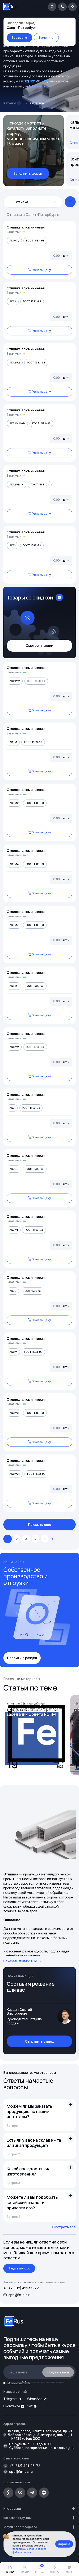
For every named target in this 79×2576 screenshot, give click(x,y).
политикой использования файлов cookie (29, 2550)
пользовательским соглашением (19, 2384)
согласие (15, 2382)
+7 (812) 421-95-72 (31, 81)
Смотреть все (64, 2227)
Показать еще (39, 1524)
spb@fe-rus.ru (37, 86)
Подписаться (58, 2372)
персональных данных (41, 2382)
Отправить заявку (39, 2041)
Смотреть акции (39, 645)
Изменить (46, 37)
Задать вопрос (19, 2268)
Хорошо (64, 2544)
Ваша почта (17, 2372)
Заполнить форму (28, 173)
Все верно (19, 37)
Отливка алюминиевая (26, 227)
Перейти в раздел (22, 1658)
